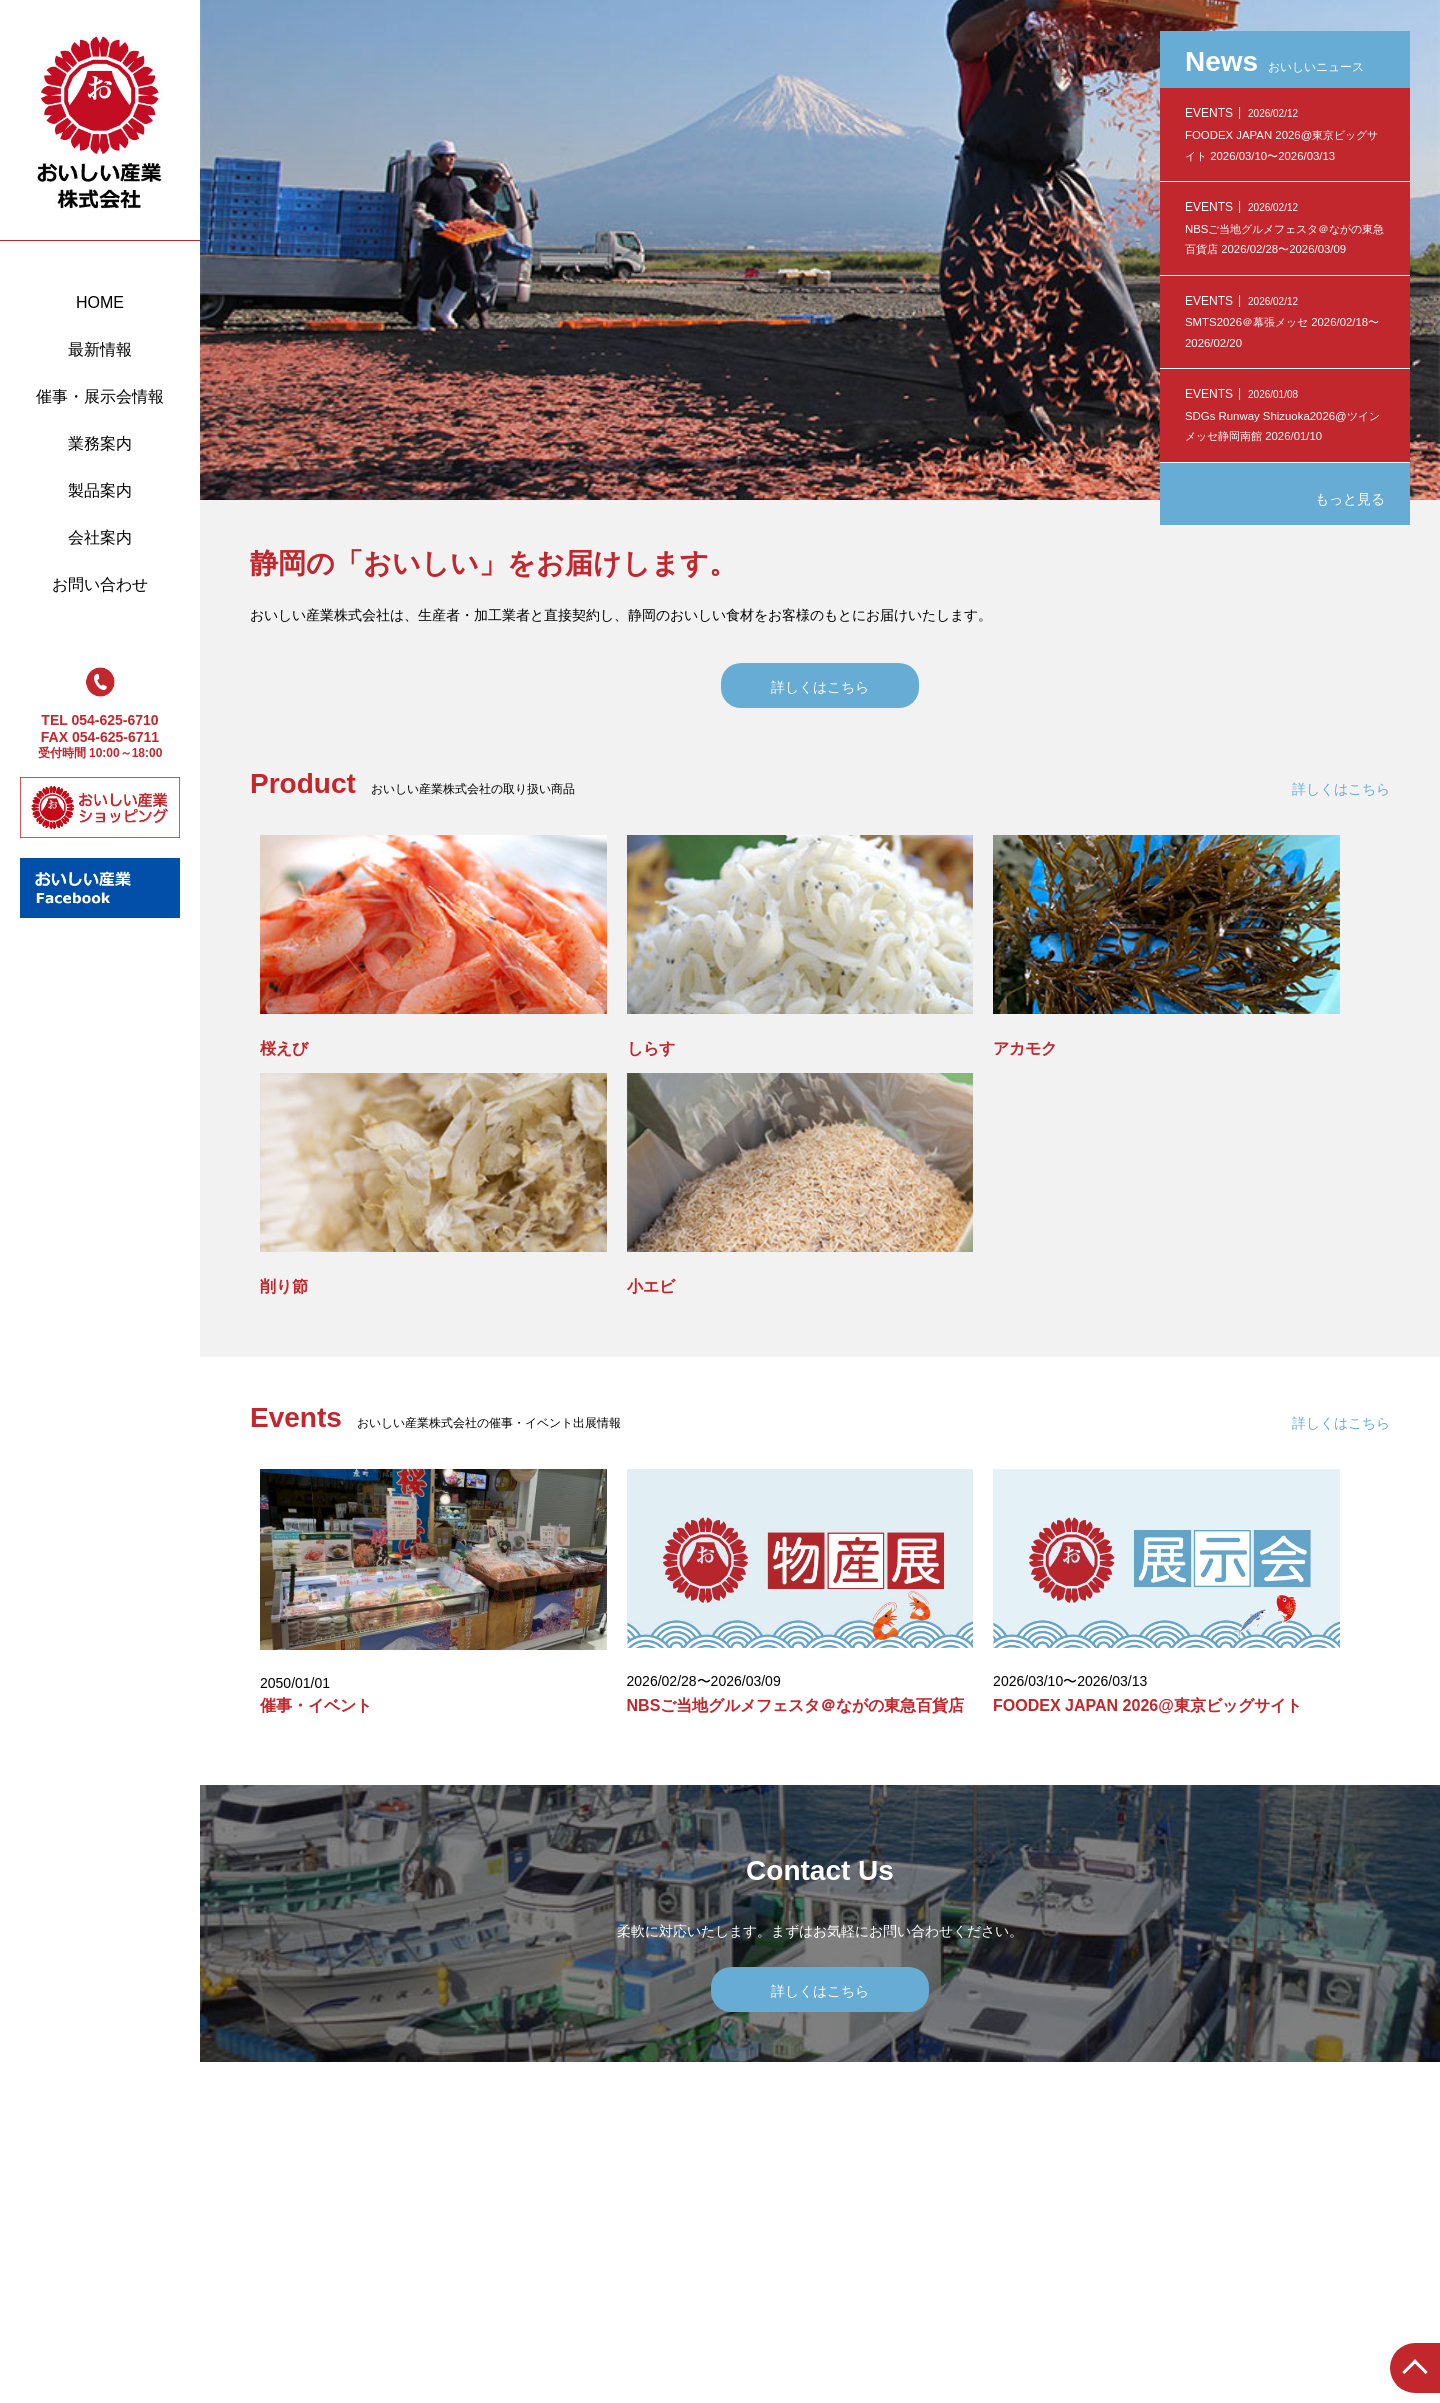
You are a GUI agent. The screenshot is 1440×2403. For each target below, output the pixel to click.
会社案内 (100, 537)
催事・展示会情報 (100, 396)
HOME (100, 302)
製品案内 (100, 490)
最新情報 (100, 349)
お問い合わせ (100, 584)
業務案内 (100, 443)
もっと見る (1350, 499)
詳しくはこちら (820, 687)
